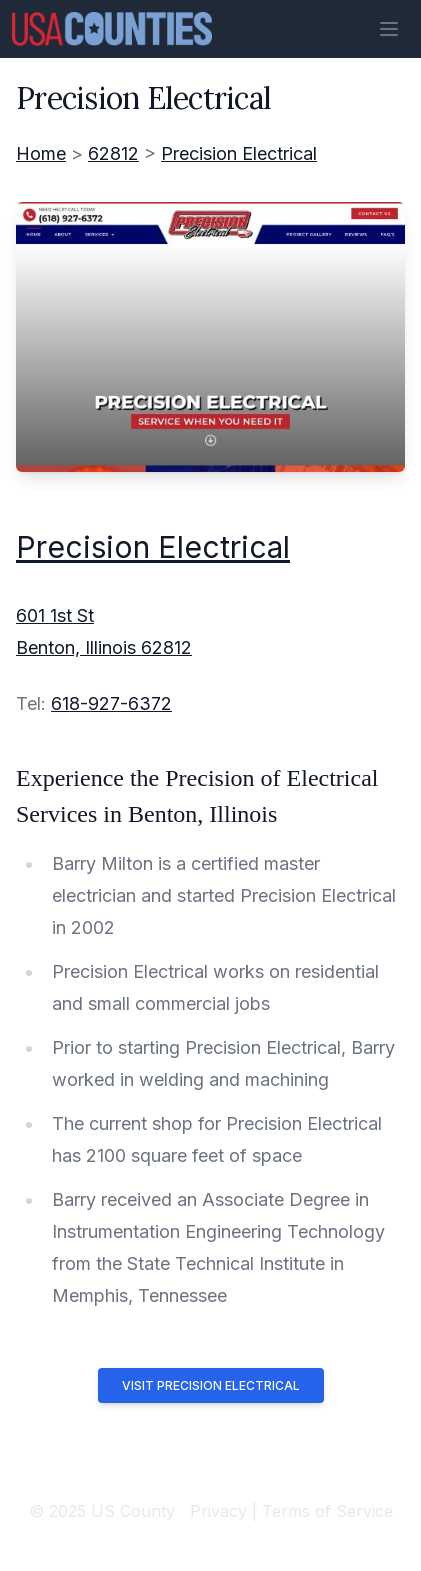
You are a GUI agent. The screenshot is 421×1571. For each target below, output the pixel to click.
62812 (113, 153)
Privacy (218, 1511)
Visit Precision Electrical (211, 1385)
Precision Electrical (239, 153)
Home (41, 153)
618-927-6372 (111, 703)
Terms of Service (327, 1511)
